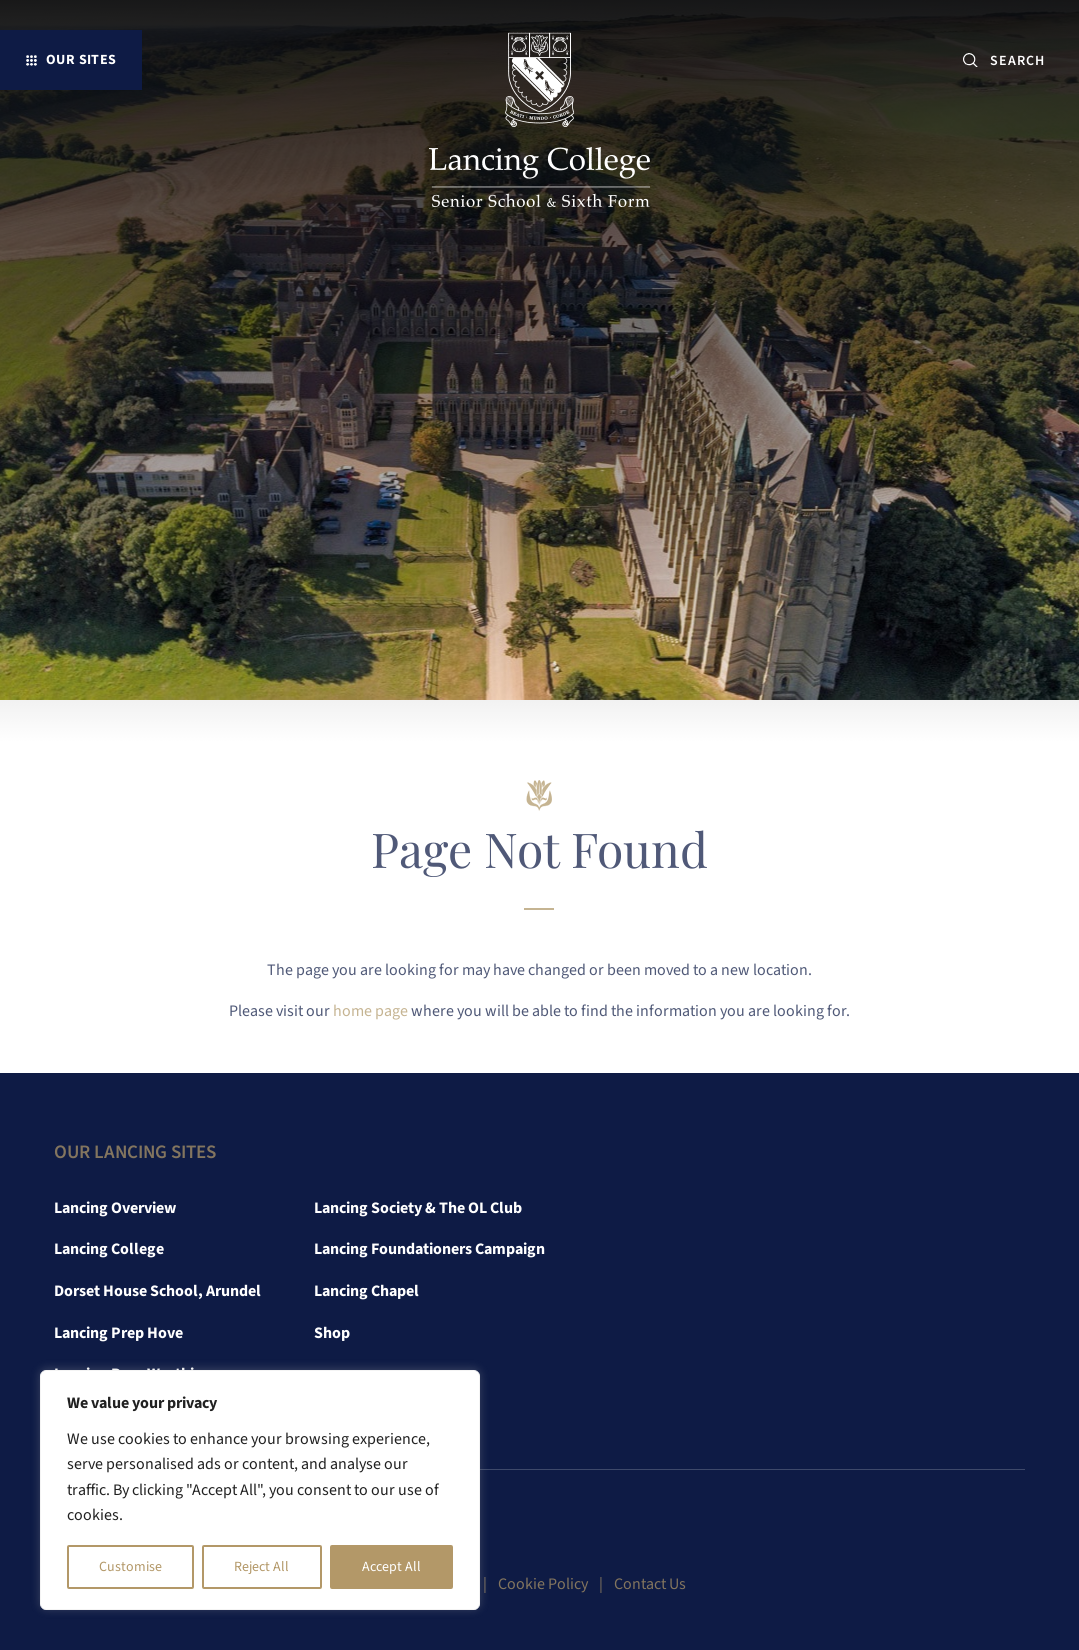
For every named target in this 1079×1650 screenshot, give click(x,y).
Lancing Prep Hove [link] (118, 1333)
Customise (130, 1567)
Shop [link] (332, 1333)
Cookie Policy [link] (543, 1584)
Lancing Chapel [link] (366, 1291)
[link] (539, 124)
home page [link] (370, 1011)
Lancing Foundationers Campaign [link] (429, 1249)
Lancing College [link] (109, 1249)
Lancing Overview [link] (115, 1208)
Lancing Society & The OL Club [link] (418, 1208)
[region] (260, 1490)
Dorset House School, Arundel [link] (157, 1291)
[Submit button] (970, 60)
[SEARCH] (1025, 60)
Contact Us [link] (650, 1584)
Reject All (261, 1567)
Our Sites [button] (81, 59)
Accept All (391, 1567)
